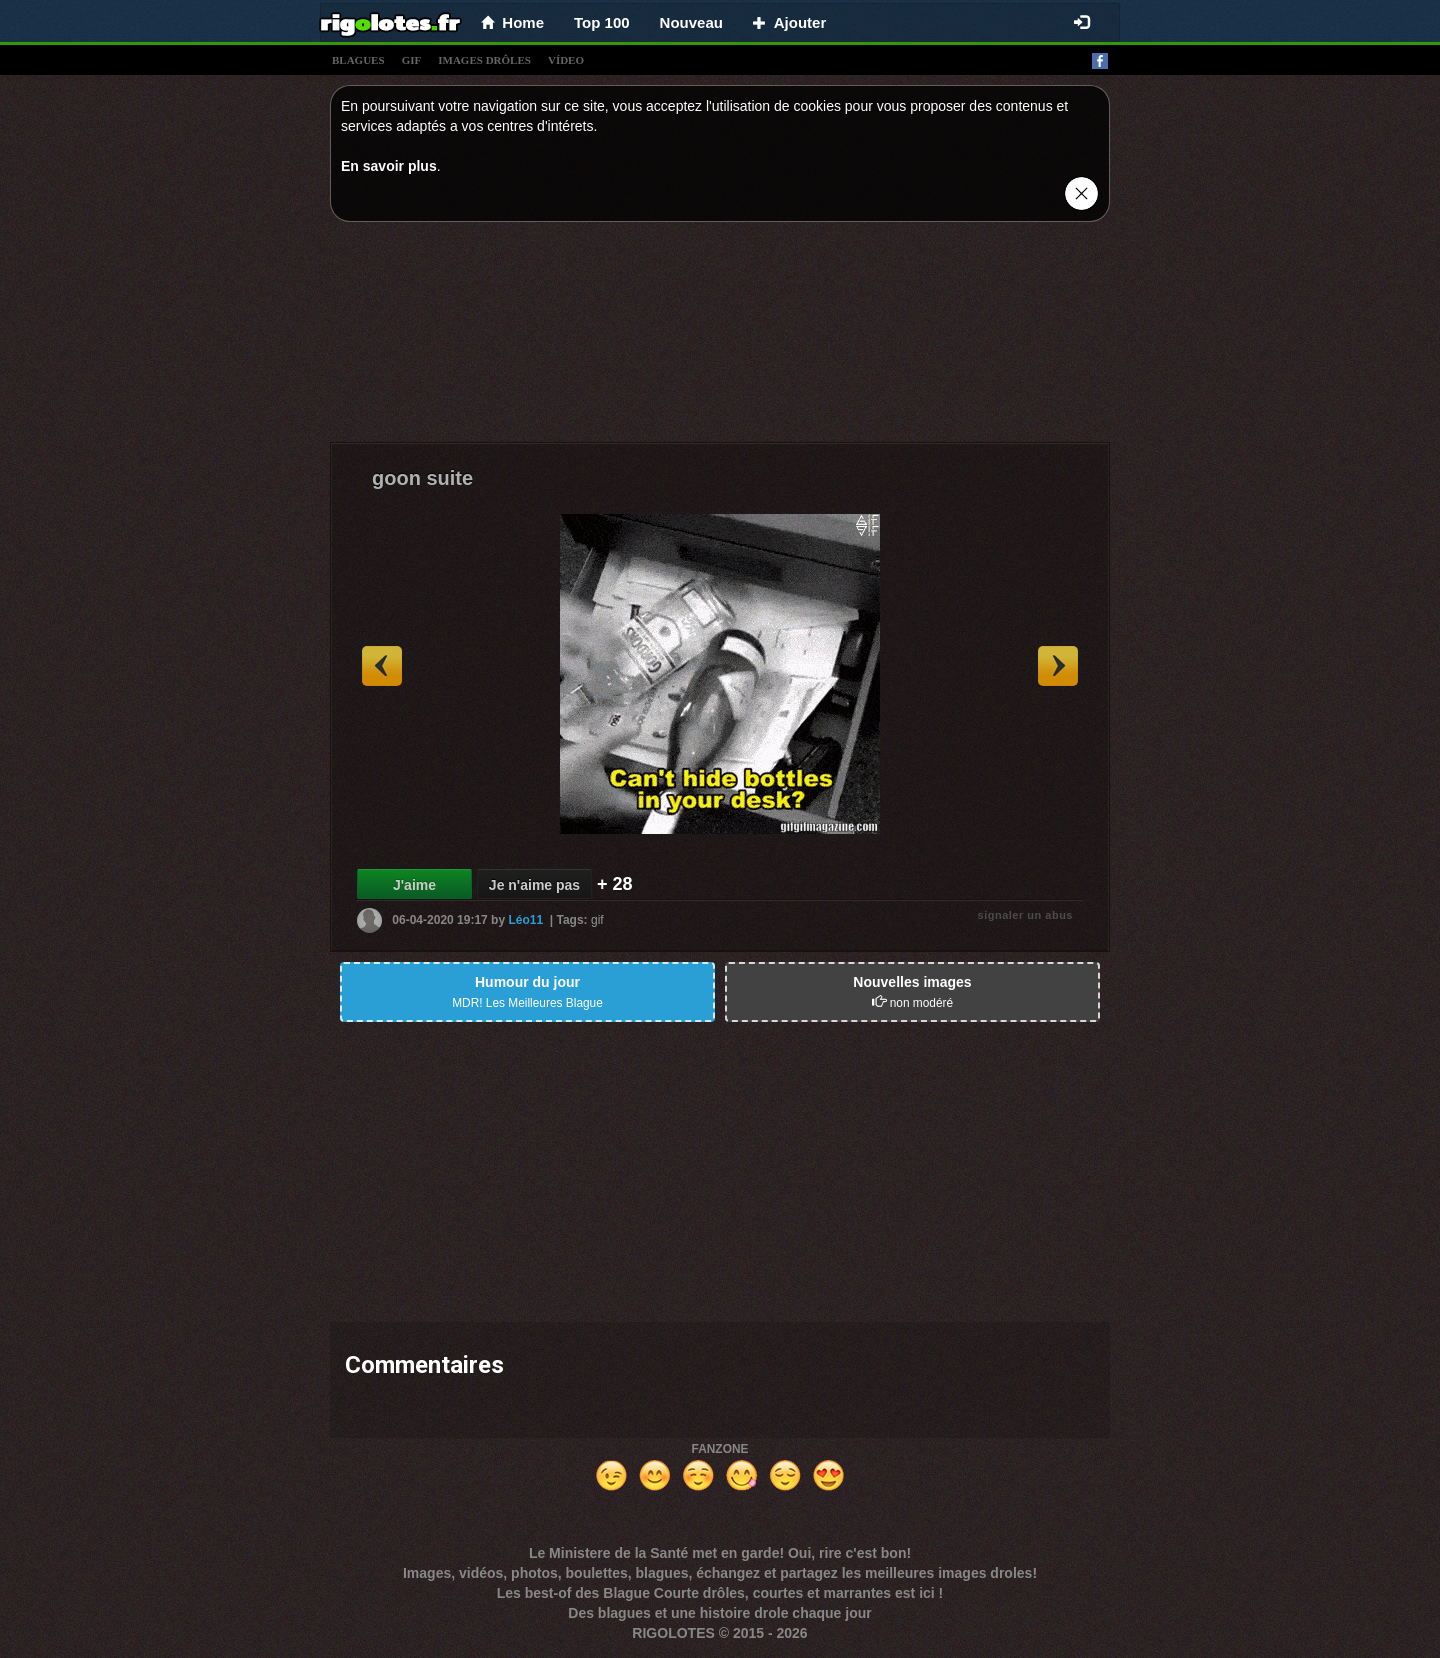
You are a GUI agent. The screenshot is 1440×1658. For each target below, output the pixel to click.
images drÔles (484, 60)
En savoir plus (389, 166)
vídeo (566, 60)
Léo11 (525, 920)
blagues (358, 60)
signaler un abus (1025, 915)
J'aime (414, 885)
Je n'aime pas (534, 885)
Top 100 (602, 22)
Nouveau (691, 22)
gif (412, 60)
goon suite (422, 478)
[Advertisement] (720, 337)
